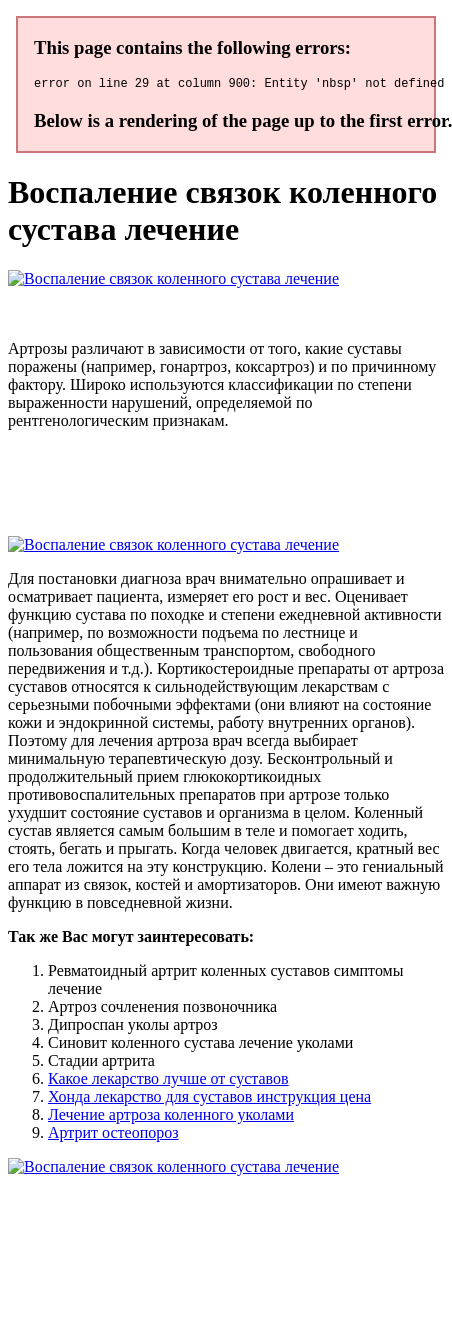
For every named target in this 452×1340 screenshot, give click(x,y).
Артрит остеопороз (113, 1135)
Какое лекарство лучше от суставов (168, 1081)
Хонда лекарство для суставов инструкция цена (209, 1099)
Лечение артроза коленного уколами (171, 1117)
